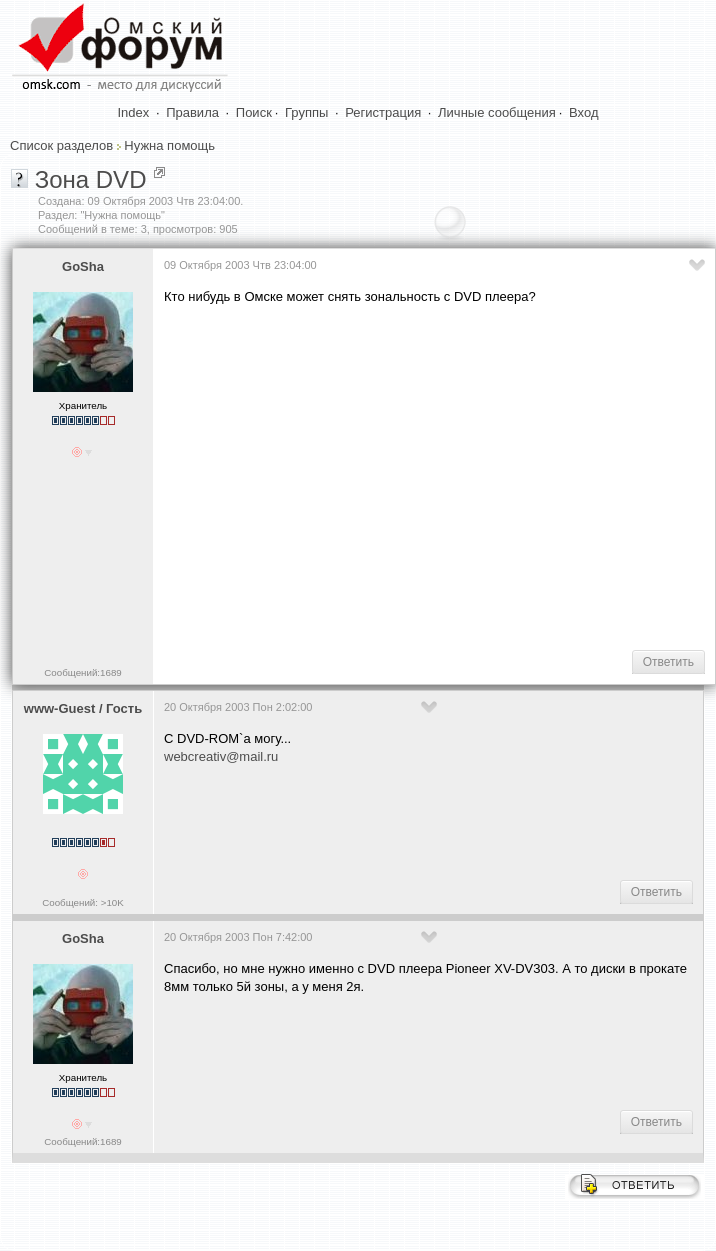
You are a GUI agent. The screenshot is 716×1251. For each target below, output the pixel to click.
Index (134, 112)
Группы (306, 112)
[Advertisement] (434, 476)
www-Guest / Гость (83, 708)
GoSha (83, 266)
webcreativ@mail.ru (221, 756)
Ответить (668, 662)
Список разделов (61, 145)
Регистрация (383, 112)
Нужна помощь (169, 145)
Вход (583, 112)
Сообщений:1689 (82, 672)
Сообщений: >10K (83, 902)
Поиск (254, 112)
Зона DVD (91, 179)
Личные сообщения (497, 112)
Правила (192, 112)
